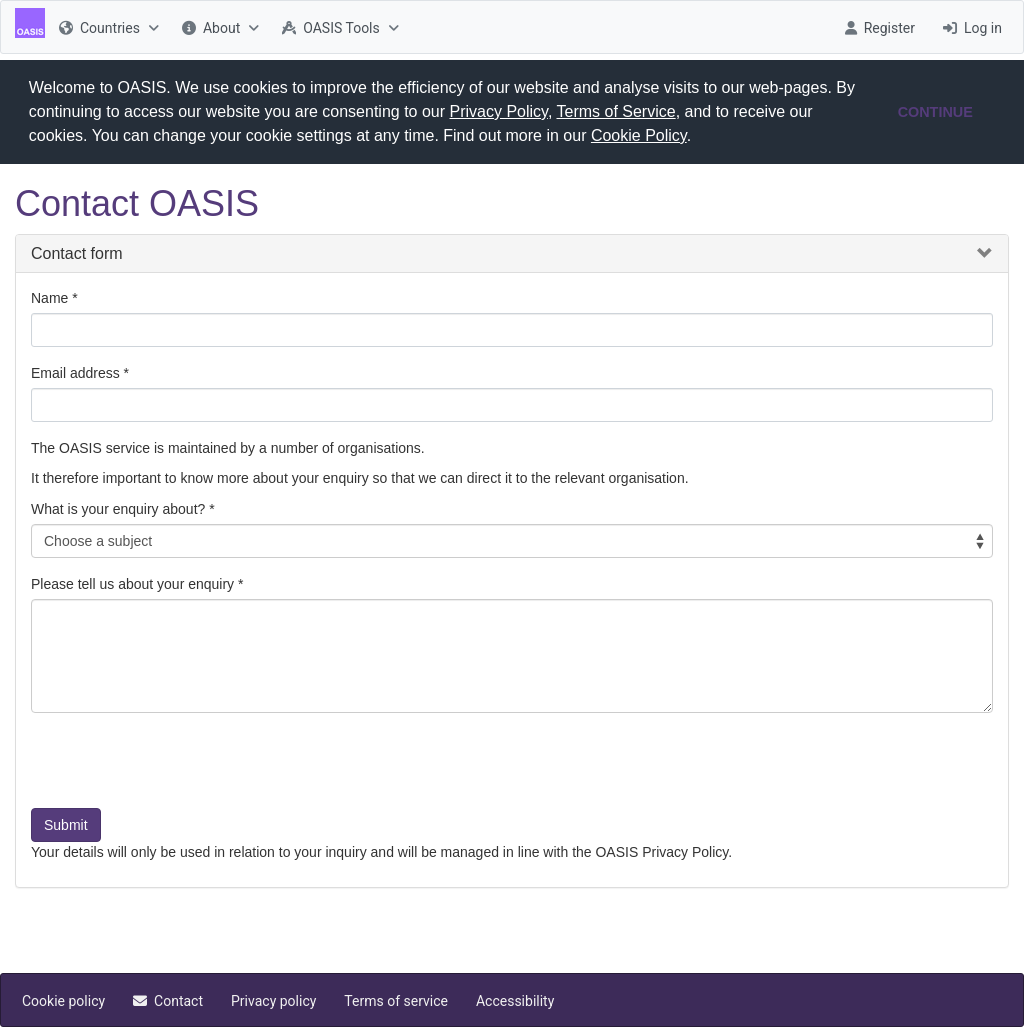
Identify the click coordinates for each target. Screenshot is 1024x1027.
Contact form (77, 252)
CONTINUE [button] (935, 112)
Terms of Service (616, 111)
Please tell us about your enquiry (132, 584)
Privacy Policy (499, 111)
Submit (66, 825)
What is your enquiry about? (118, 509)
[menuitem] (106, 27)
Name (49, 298)
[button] (699, 138)
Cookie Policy (639, 135)
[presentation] (183, 768)
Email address (75, 373)
